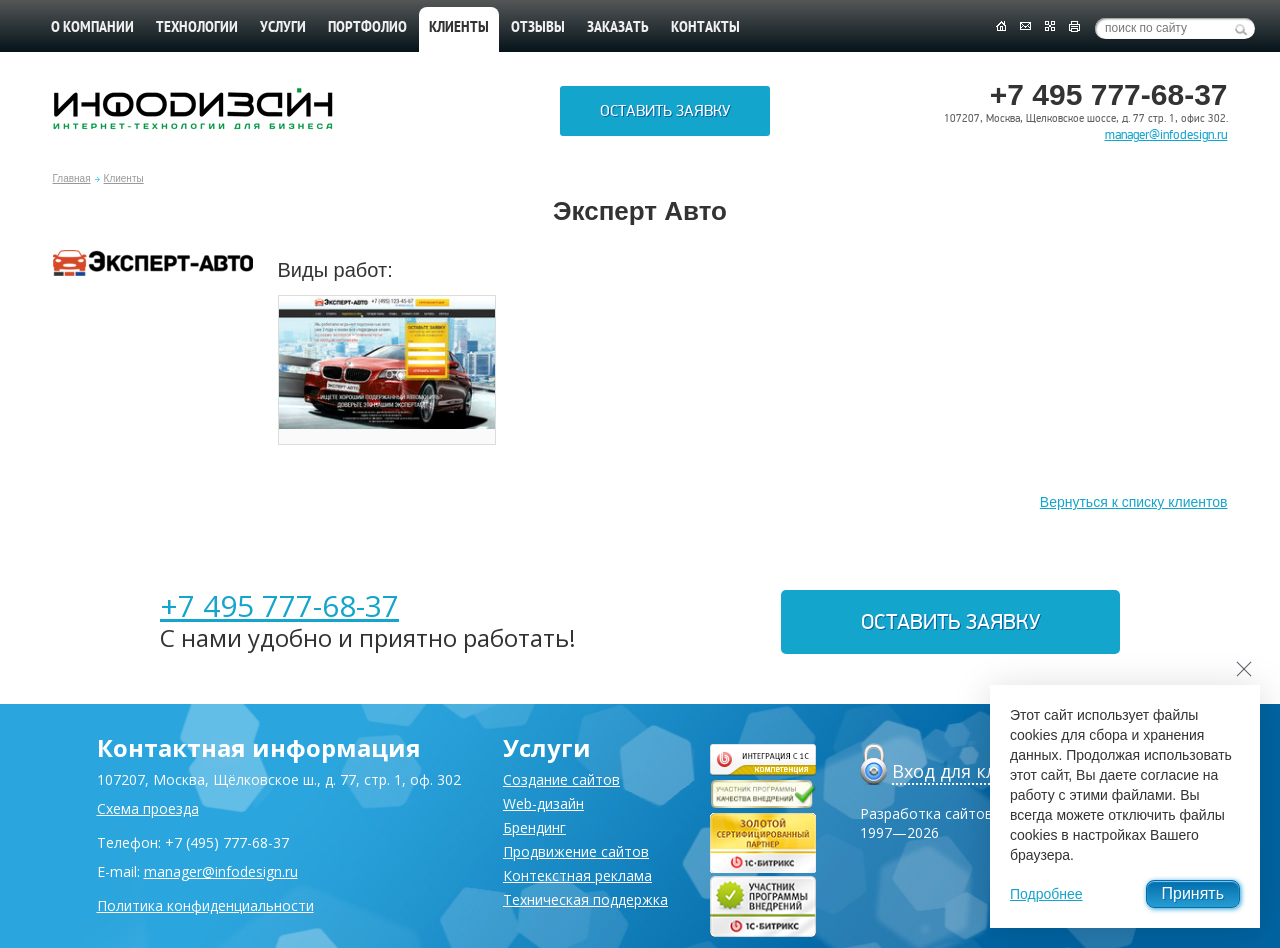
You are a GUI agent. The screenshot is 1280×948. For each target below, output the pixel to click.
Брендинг (534, 827)
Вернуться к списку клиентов (1134, 502)
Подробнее (1046, 894)
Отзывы (538, 28)
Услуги (283, 28)
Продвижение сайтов (576, 851)
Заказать (618, 28)
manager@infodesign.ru (1166, 135)
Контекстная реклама (577, 875)
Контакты (705, 28)
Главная (72, 178)
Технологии (197, 28)
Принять (1193, 893)
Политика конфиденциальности (205, 905)
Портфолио (367, 28)
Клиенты (124, 178)
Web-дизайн (543, 803)
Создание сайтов (561, 779)
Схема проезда (148, 808)
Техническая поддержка (585, 899)
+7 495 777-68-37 (279, 605)
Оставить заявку (665, 111)
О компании (92, 28)
